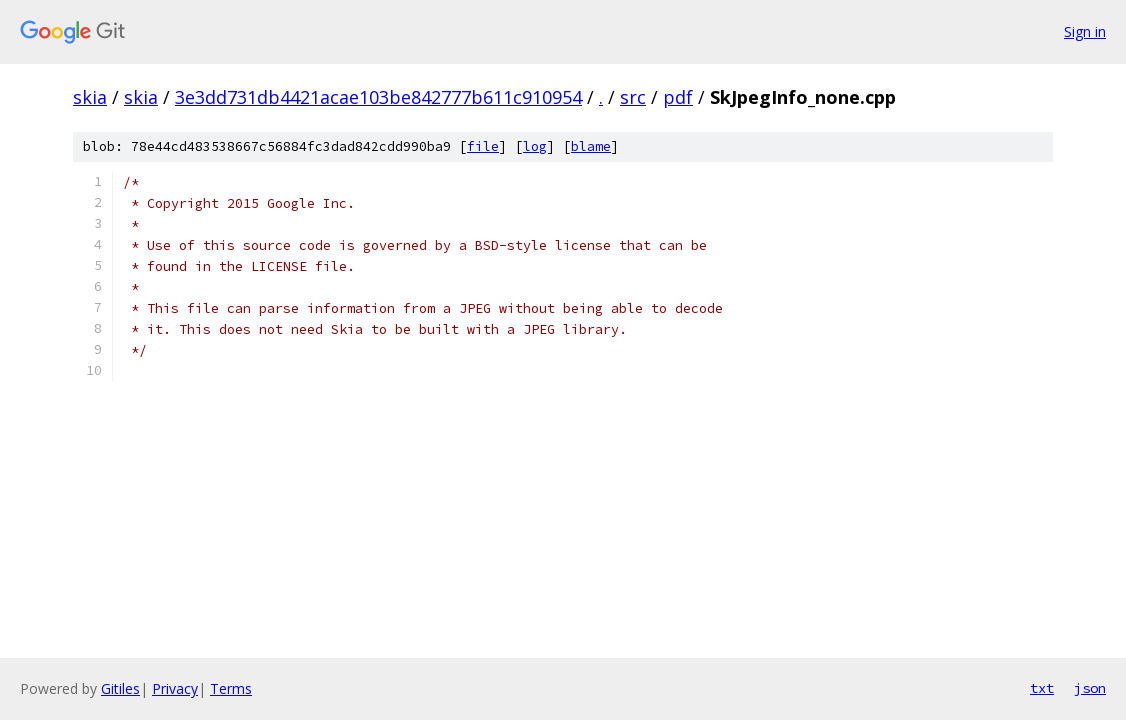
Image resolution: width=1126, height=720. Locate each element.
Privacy (175, 688)
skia (90, 97)
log (535, 146)
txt (1042, 688)
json (1090, 688)
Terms (231, 688)
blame (591, 146)
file (483, 146)
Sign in (1085, 31)
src (633, 97)
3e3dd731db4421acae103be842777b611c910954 (378, 97)
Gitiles (120, 688)
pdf (678, 97)
